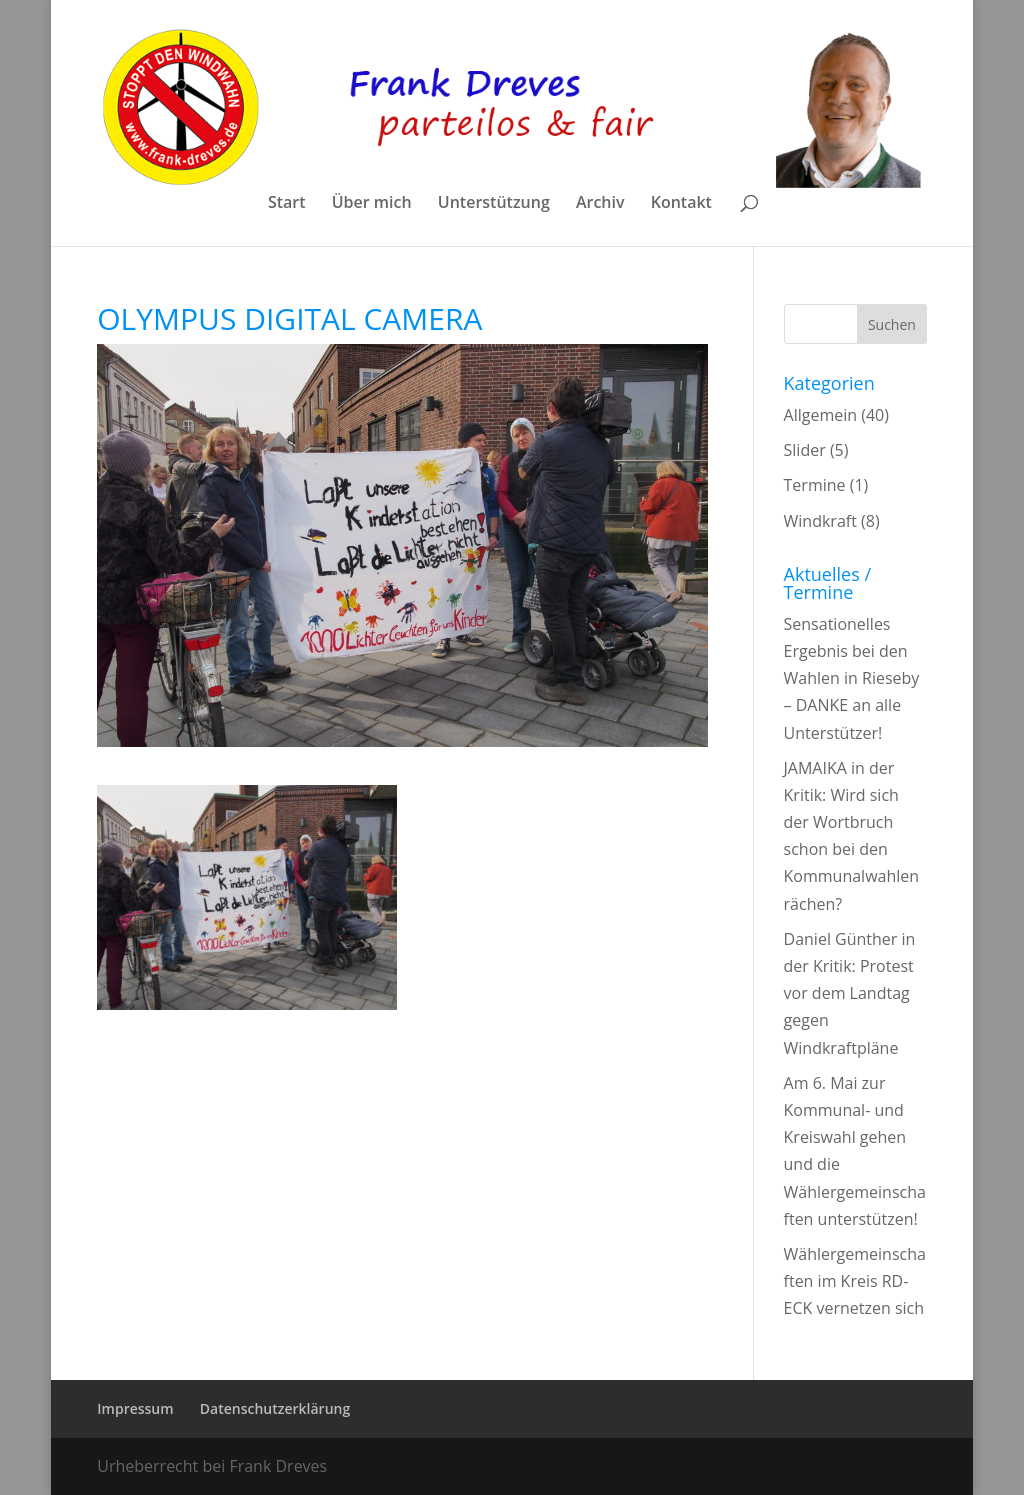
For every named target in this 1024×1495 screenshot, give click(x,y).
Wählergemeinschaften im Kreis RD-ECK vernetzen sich (855, 1281)
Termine (815, 485)
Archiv (600, 204)
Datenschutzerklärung (275, 1408)
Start (287, 204)
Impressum (135, 1408)
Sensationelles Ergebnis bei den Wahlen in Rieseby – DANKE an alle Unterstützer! (852, 678)
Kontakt (681, 204)
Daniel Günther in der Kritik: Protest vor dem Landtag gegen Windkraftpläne (850, 993)
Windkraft (820, 521)
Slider (805, 450)
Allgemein (821, 415)
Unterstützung (494, 204)
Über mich (372, 204)
